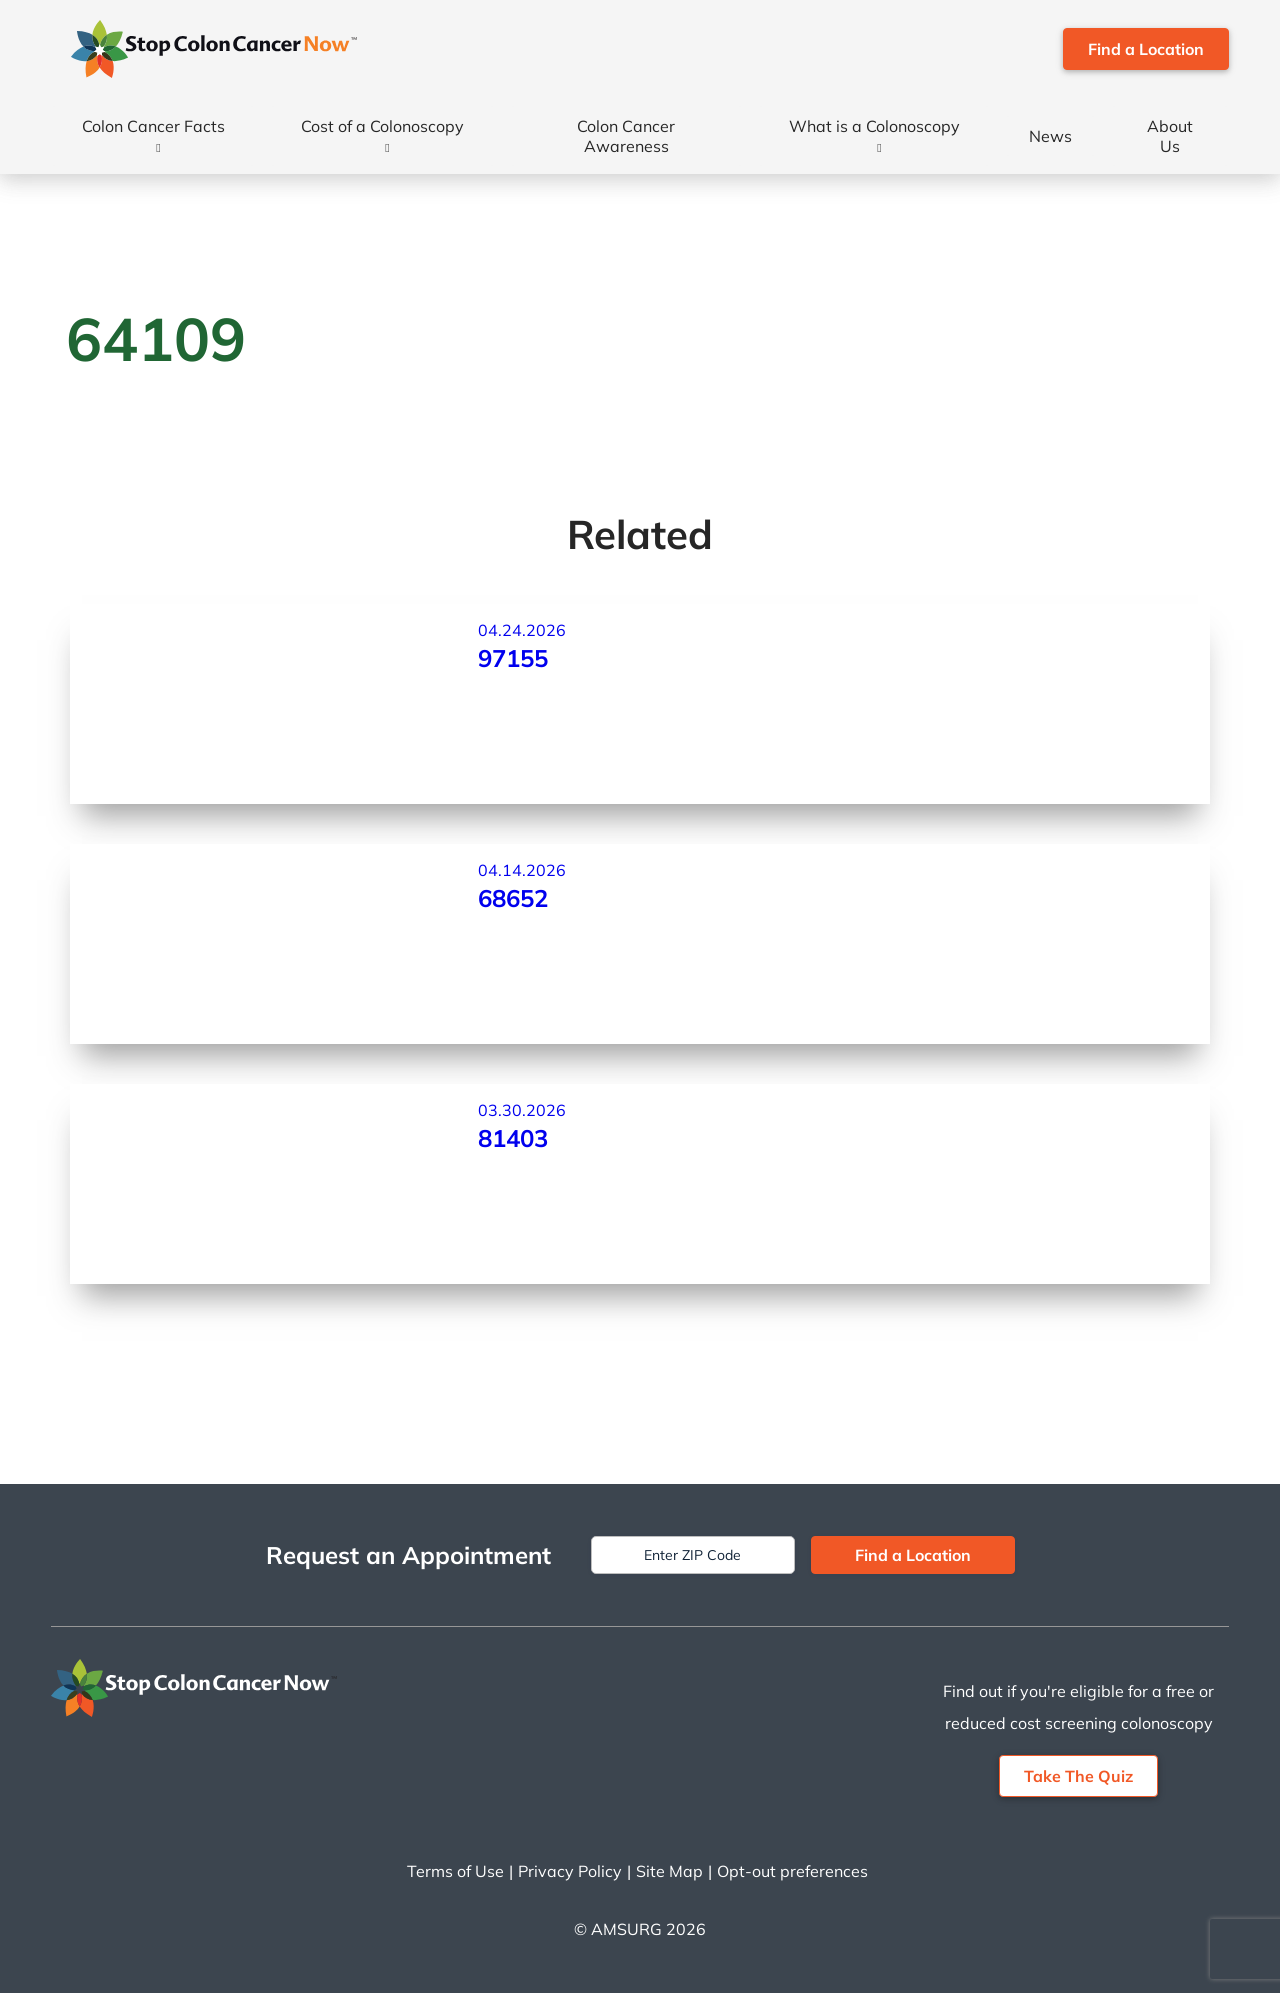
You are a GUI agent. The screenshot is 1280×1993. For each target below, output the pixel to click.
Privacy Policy (570, 1871)
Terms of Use (455, 1871)
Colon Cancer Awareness (626, 136)
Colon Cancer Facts (153, 126)
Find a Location (1146, 49)
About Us (1170, 136)
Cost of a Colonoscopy (382, 126)
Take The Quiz (1078, 1776)
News (1050, 136)
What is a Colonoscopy (874, 126)
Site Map (669, 1871)
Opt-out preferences (792, 1871)
